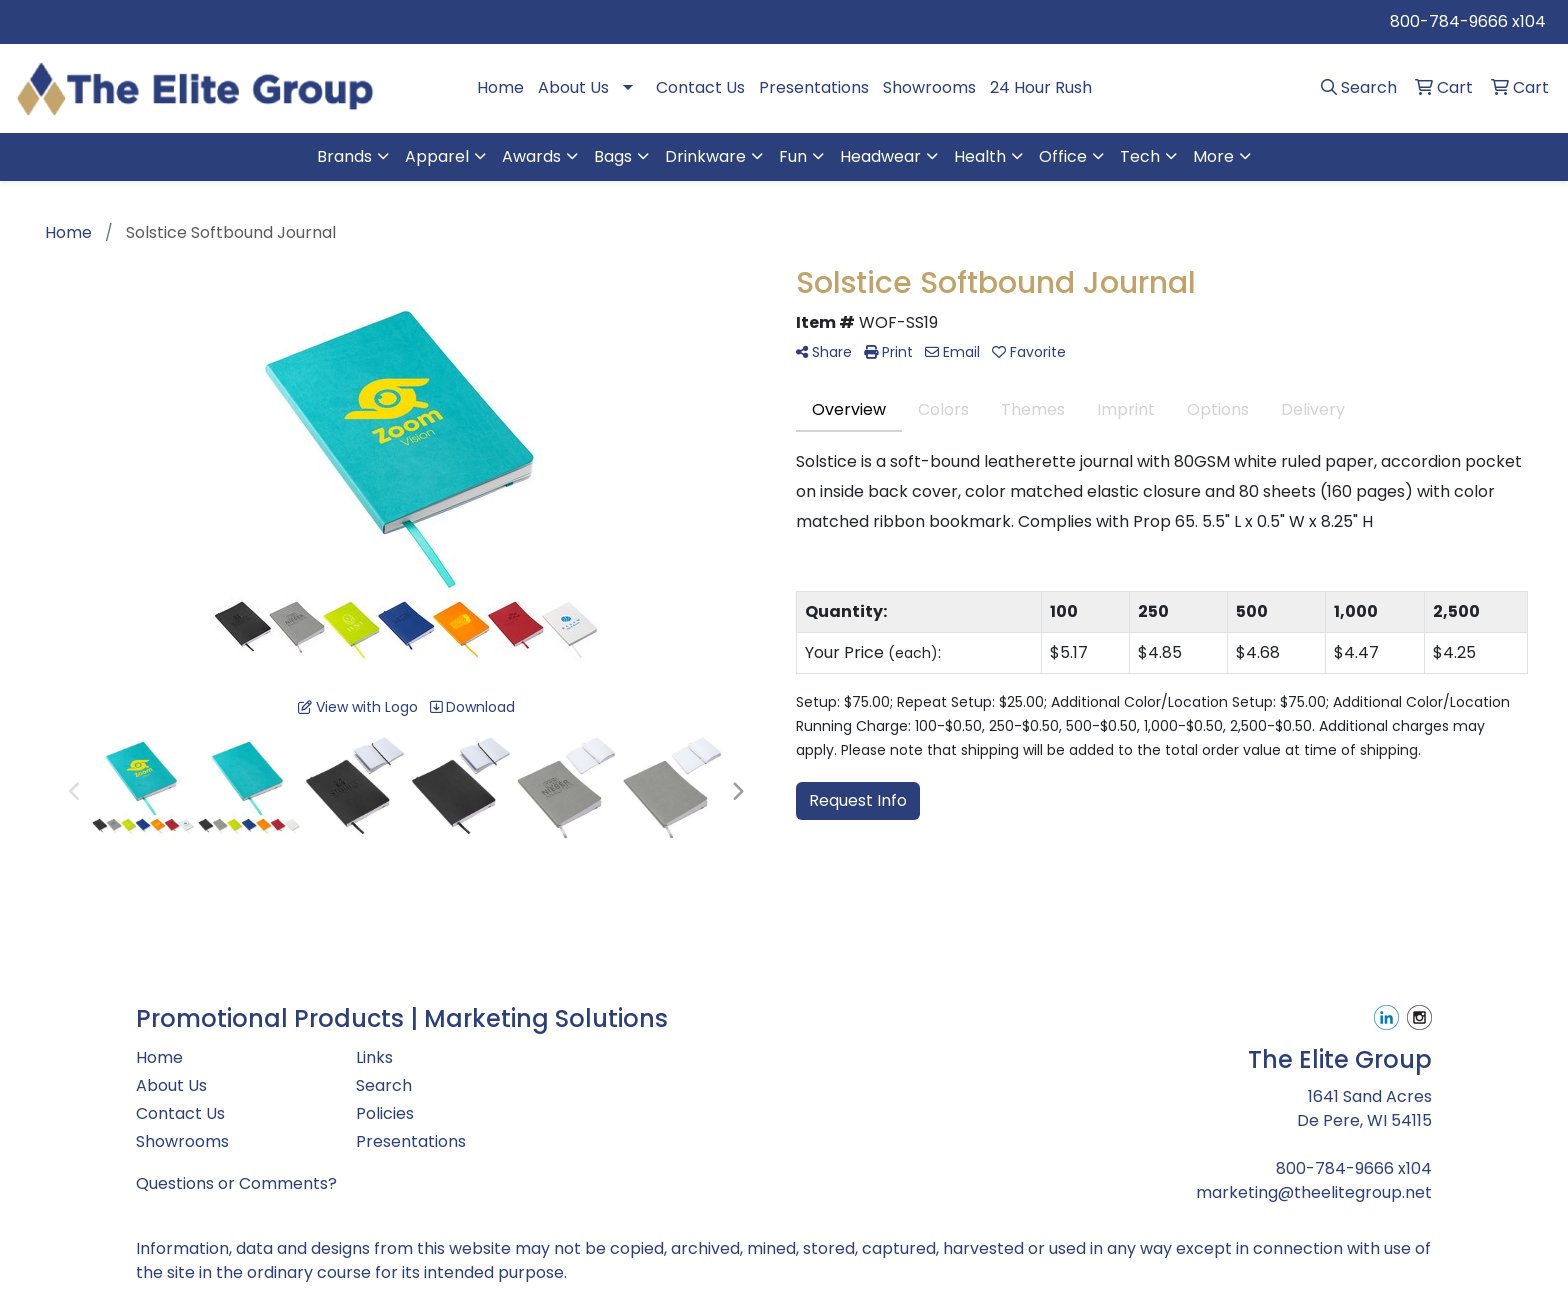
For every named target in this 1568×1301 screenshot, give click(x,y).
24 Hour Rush (1041, 87)
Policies (385, 1113)
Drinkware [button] (705, 156)
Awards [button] (531, 156)
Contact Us (700, 87)
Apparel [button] (437, 156)
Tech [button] (1140, 156)
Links (374, 1057)
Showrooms (929, 87)
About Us (573, 87)
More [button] (1213, 156)
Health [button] (980, 156)
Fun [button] (793, 156)
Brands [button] (344, 156)
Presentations (814, 87)
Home (500, 87)
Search (384, 1085)
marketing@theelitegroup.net (1314, 1192)
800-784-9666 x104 (1468, 21)
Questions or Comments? (236, 1183)
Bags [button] (613, 156)
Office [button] (1063, 156)
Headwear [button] (880, 156)
